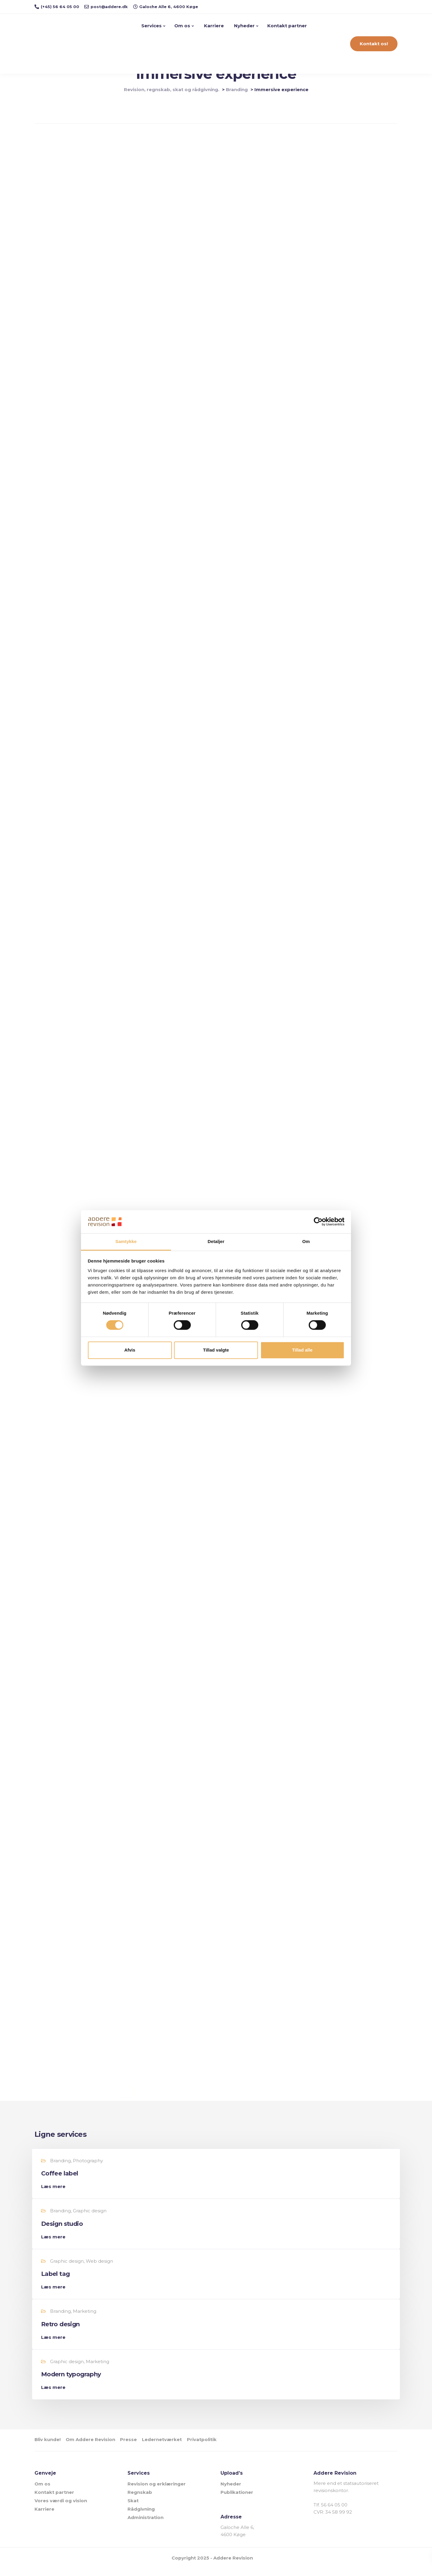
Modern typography (74, 2383)
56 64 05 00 (334, 2512)
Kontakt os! (374, 43)
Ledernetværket (177, 2448)
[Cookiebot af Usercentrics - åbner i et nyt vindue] (318, 1221)
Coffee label (62, 2182)
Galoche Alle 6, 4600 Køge (237, 2538)
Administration (146, 2525)
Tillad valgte (216, 1349)
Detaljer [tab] (216, 1241)
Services (152, 25)
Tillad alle (302, 1349)
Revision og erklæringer (157, 2491)
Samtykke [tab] (126, 1241)
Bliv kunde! (47, 2448)
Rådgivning (141, 2517)
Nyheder (244, 25)
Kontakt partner (288, 25)
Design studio (64, 2232)
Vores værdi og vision (60, 2508)
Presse (138, 2448)
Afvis (129, 1349)
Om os (183, 25)
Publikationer (236, 2500)
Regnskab (140, 2500)
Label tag (58, 2282)
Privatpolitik (222, 2448)
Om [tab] (306, 1241)
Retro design (63, 2332)
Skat (133, 2508)
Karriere (213, 25)
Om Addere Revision (95, 2448)
